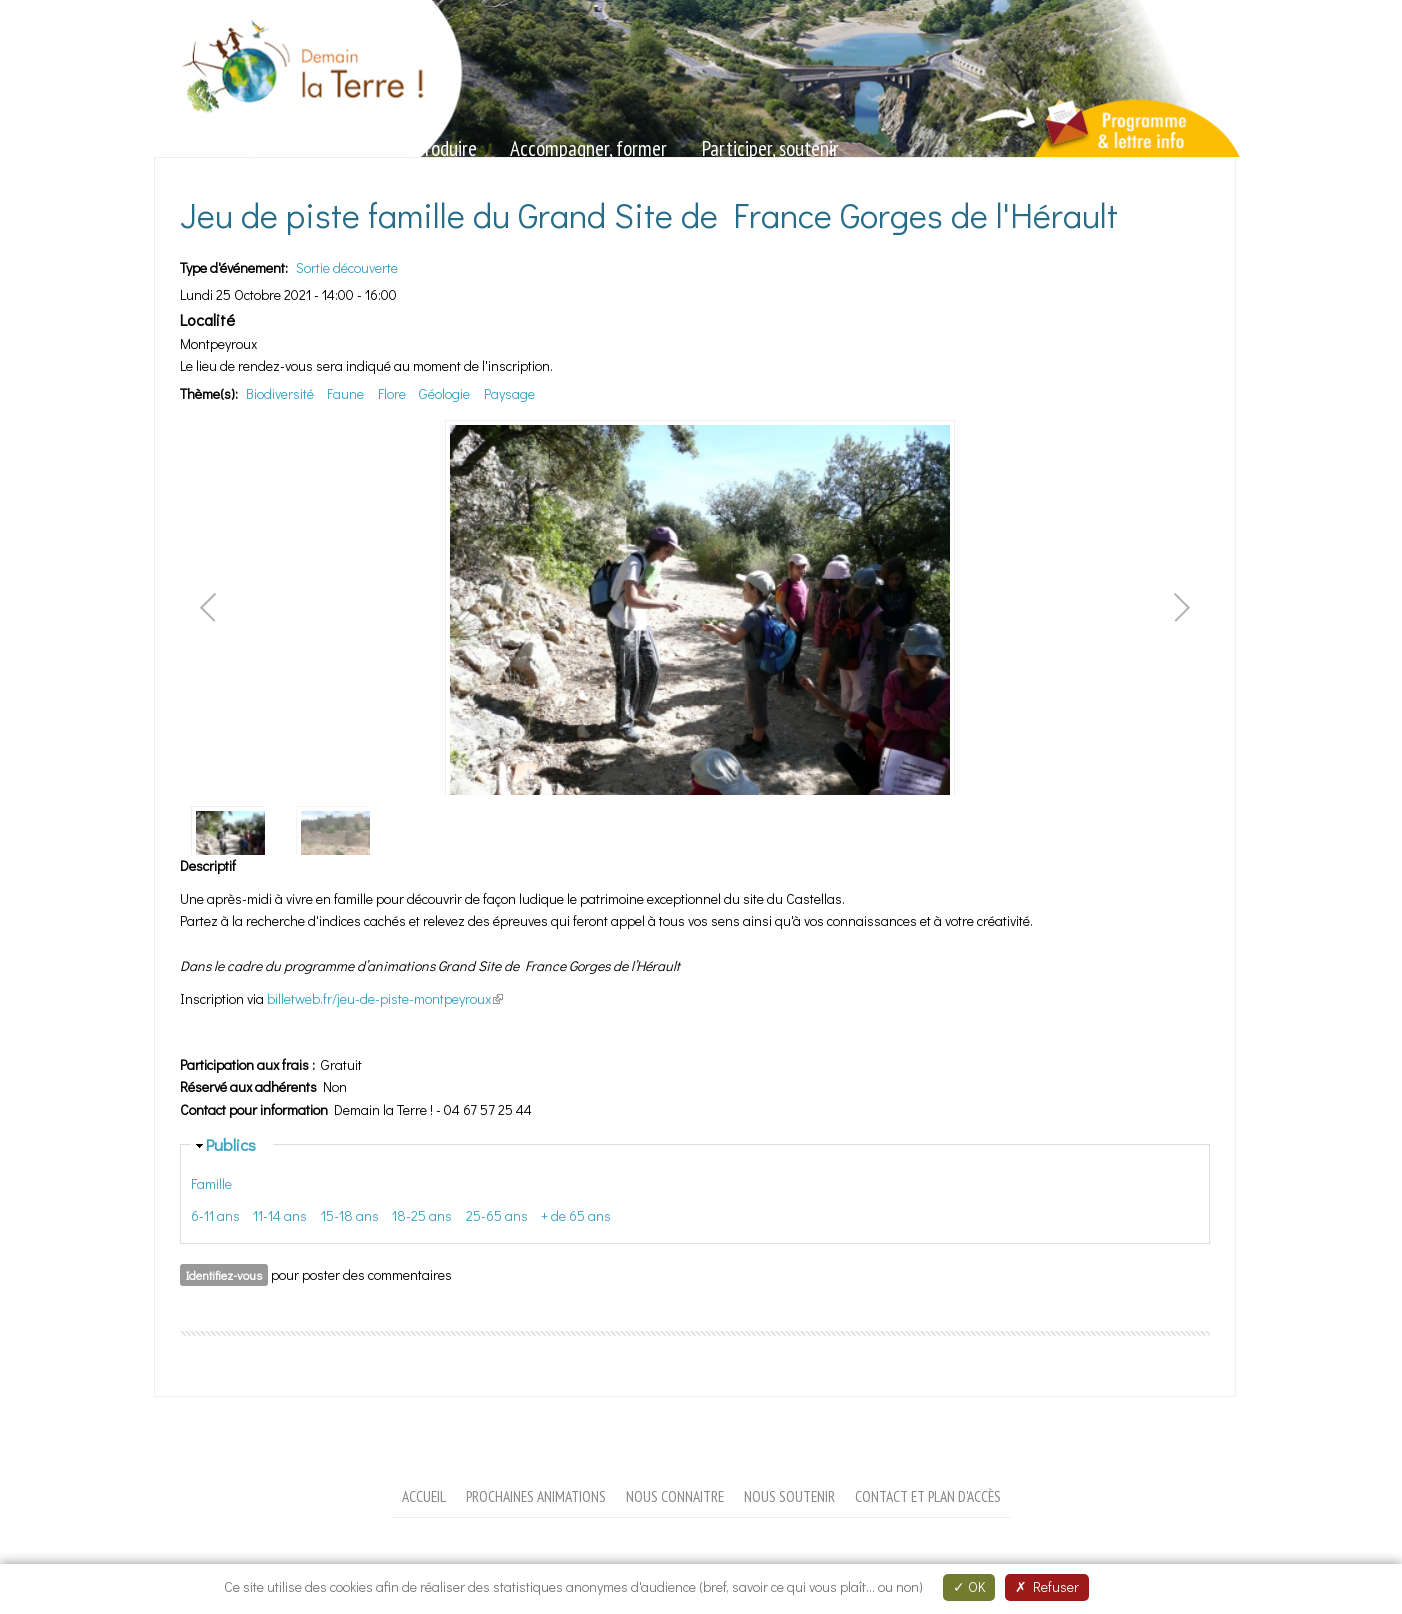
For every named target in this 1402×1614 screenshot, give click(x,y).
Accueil (424, 1496)
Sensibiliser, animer (240, 148)
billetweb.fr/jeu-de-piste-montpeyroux (385, 998)
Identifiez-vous (224, 1275)
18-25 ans (422, 1215)
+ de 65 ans (576, 1215)
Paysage (509, 393)
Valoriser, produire (411, 148)
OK (969, 1586)
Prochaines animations (536, 1496)
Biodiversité (280, 393)
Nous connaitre (675, 1496)
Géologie (444, 393)
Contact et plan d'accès (928, 1496)
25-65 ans (497, 1215)
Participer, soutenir (770, 148)
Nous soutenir (789, 1496)
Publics (231, 1144)
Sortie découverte (347, 267)
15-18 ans (350, 1215)
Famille (211, 1183)
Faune (345, 393)
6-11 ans (215, 1215)
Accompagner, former (588, 148)
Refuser (1047, 1586)
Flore (392, 393)
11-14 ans (280, 1215)
